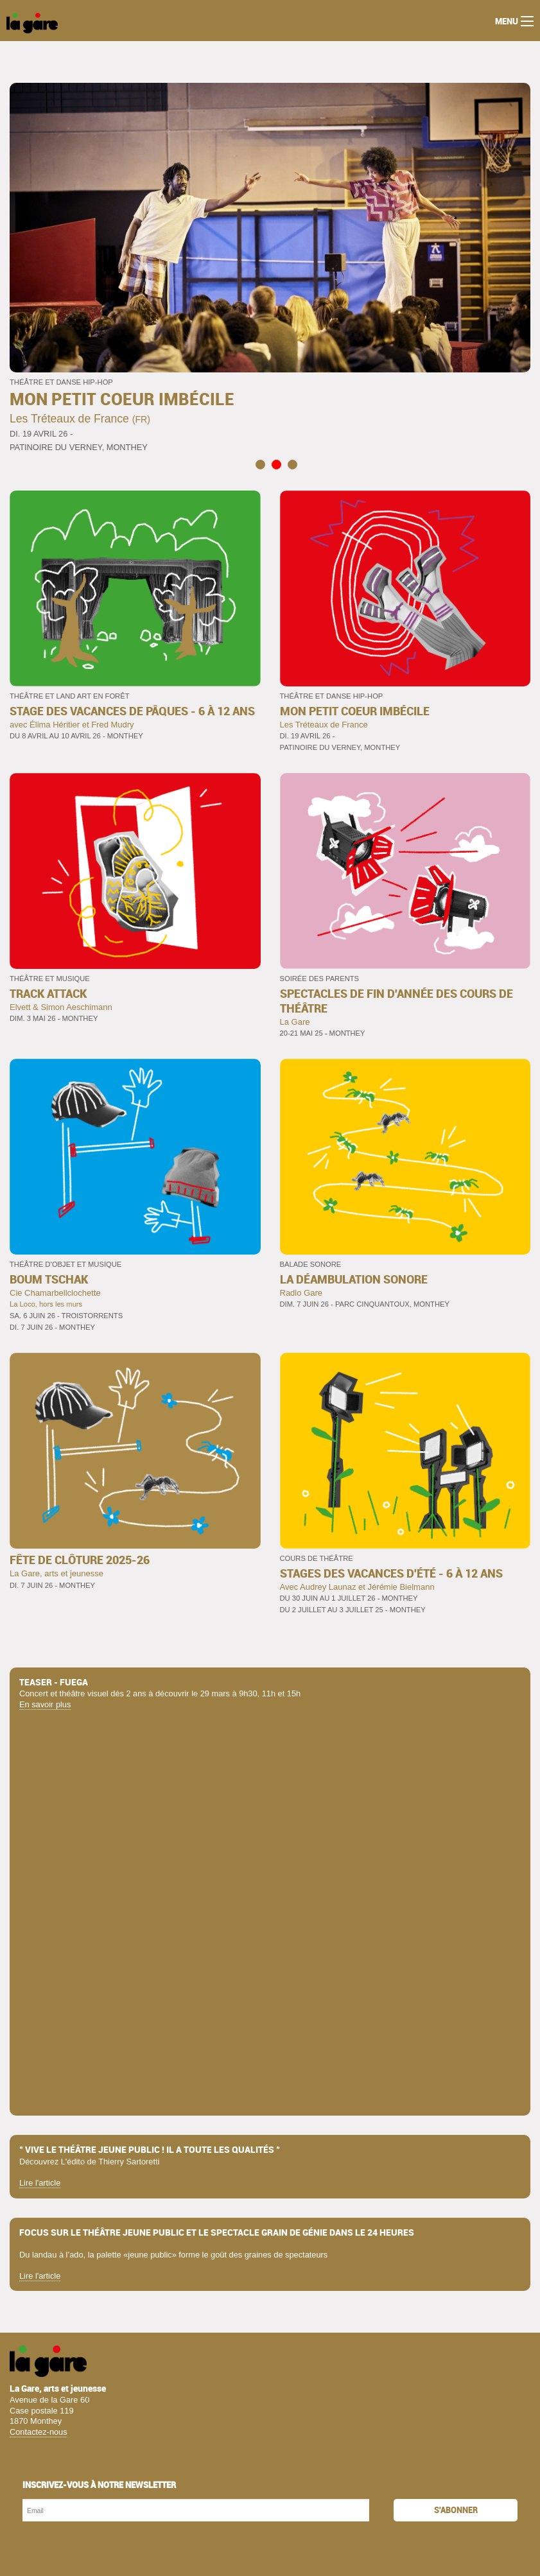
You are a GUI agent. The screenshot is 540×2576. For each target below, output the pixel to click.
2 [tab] (276, 464)
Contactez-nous (38, 2432)
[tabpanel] (270, 268)
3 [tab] (292, 464)
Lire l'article (39, 2183)
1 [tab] (260, 464)
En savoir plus (45, 1704)
